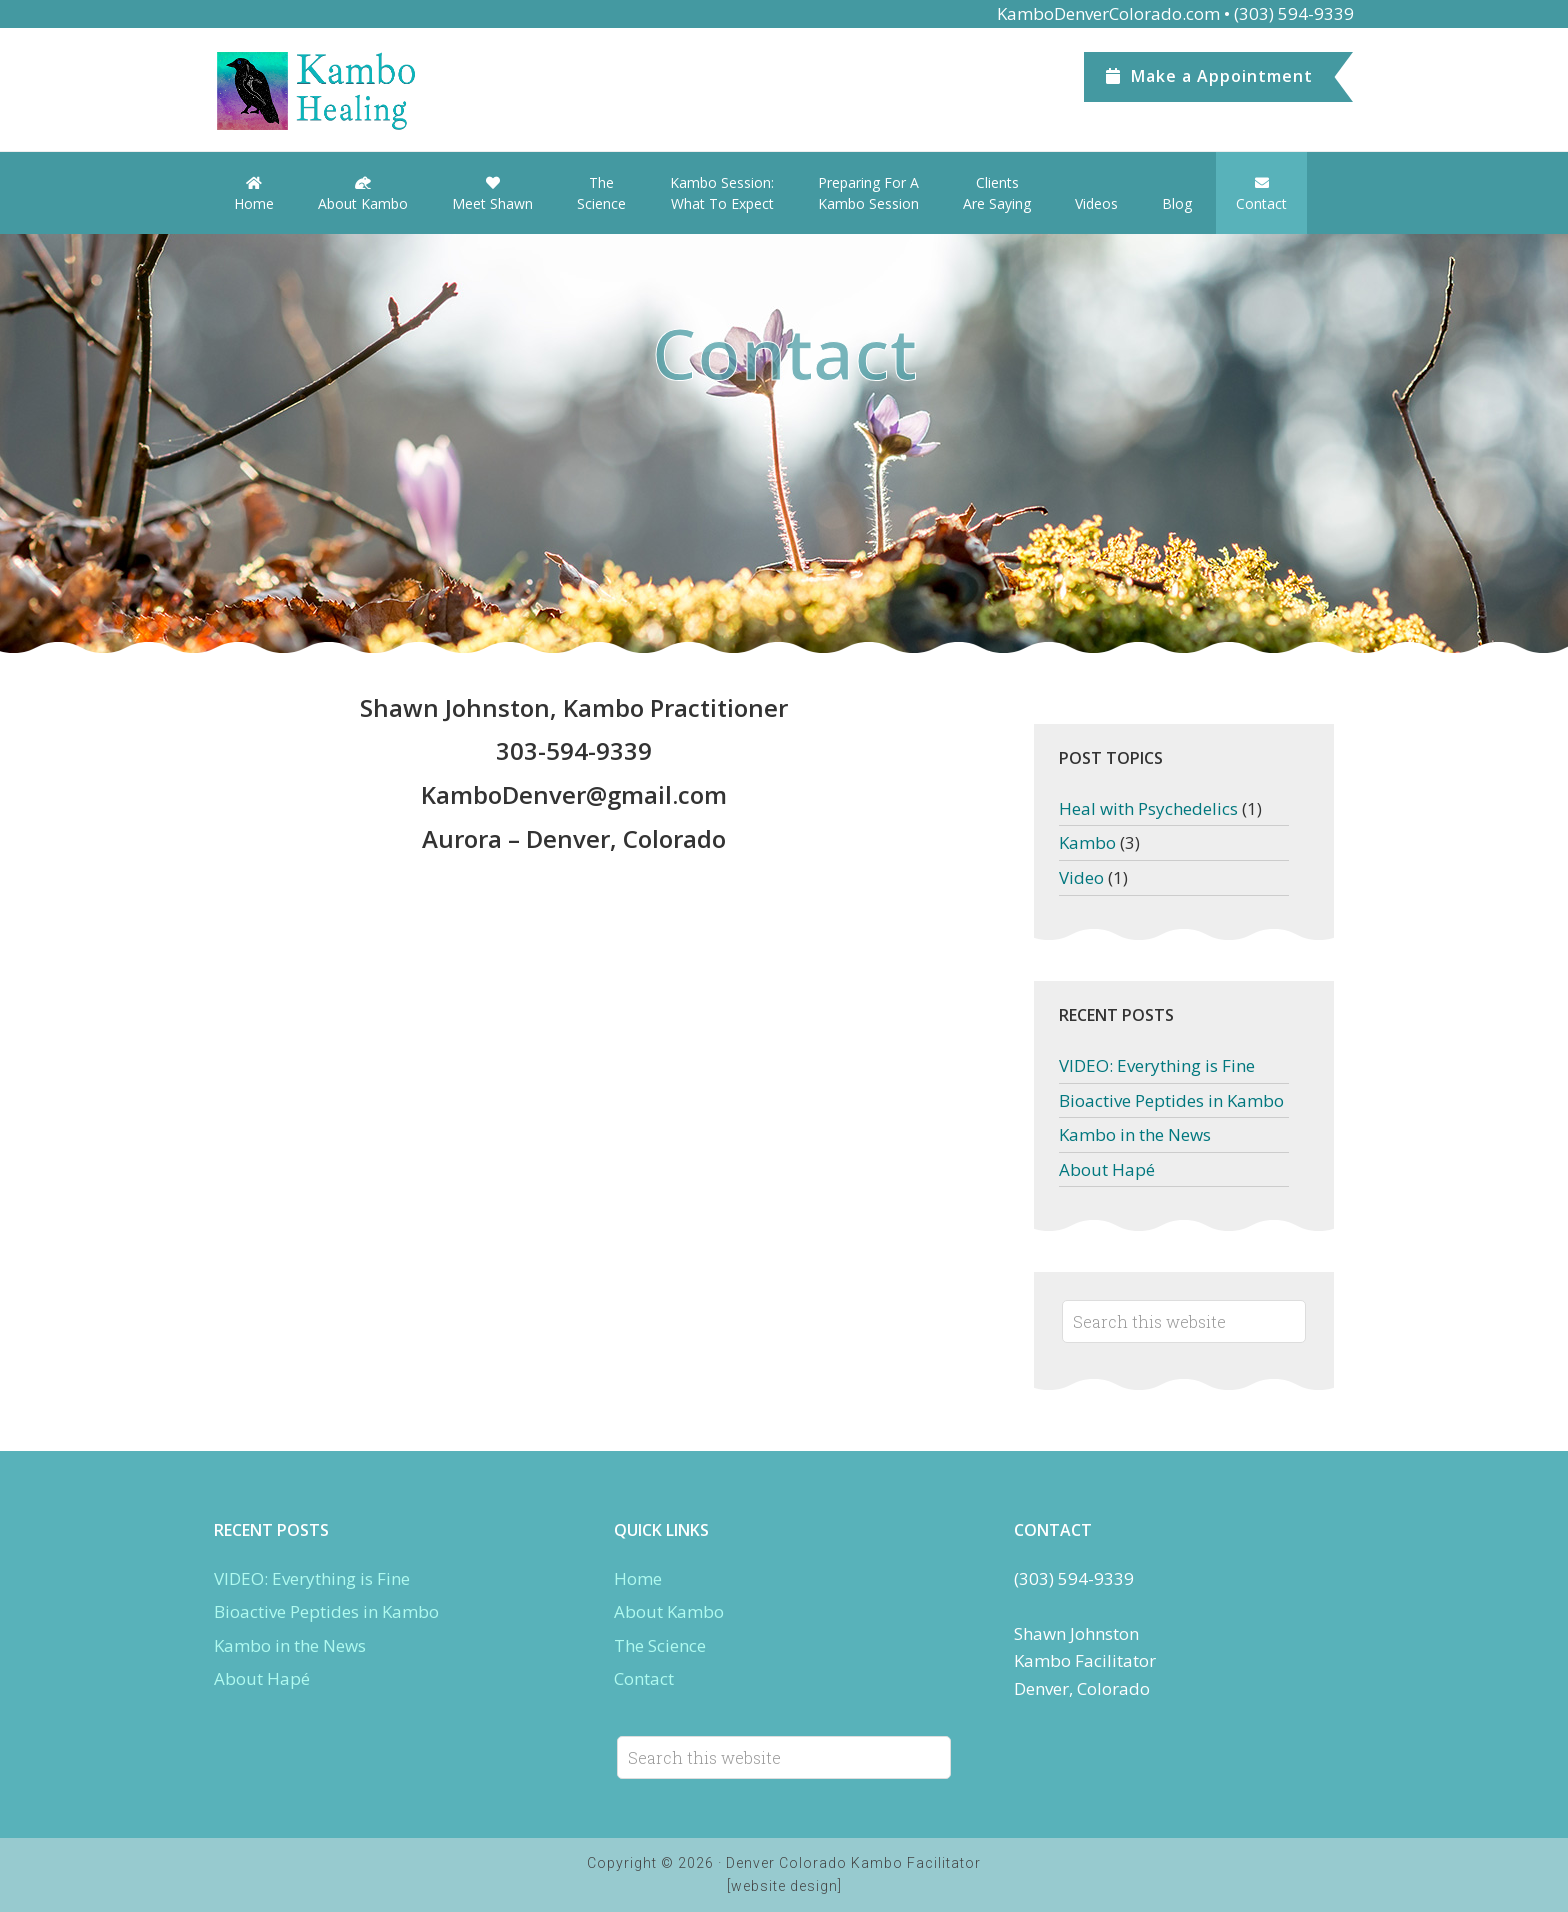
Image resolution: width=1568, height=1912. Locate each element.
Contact (644, 1678)
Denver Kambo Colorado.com (364, 91)
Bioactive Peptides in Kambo (1171, 1100)
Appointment (1209, 76)
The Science (660, 1645)
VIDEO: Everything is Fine (1157, 1065)
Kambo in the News (1135, 1134)
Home (638, 1578)
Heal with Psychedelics (1148, 808)
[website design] (784, 1886)
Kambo (1087, 842)
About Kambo (669, 1611)
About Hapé (1107, 1169)
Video (1081, 877)
